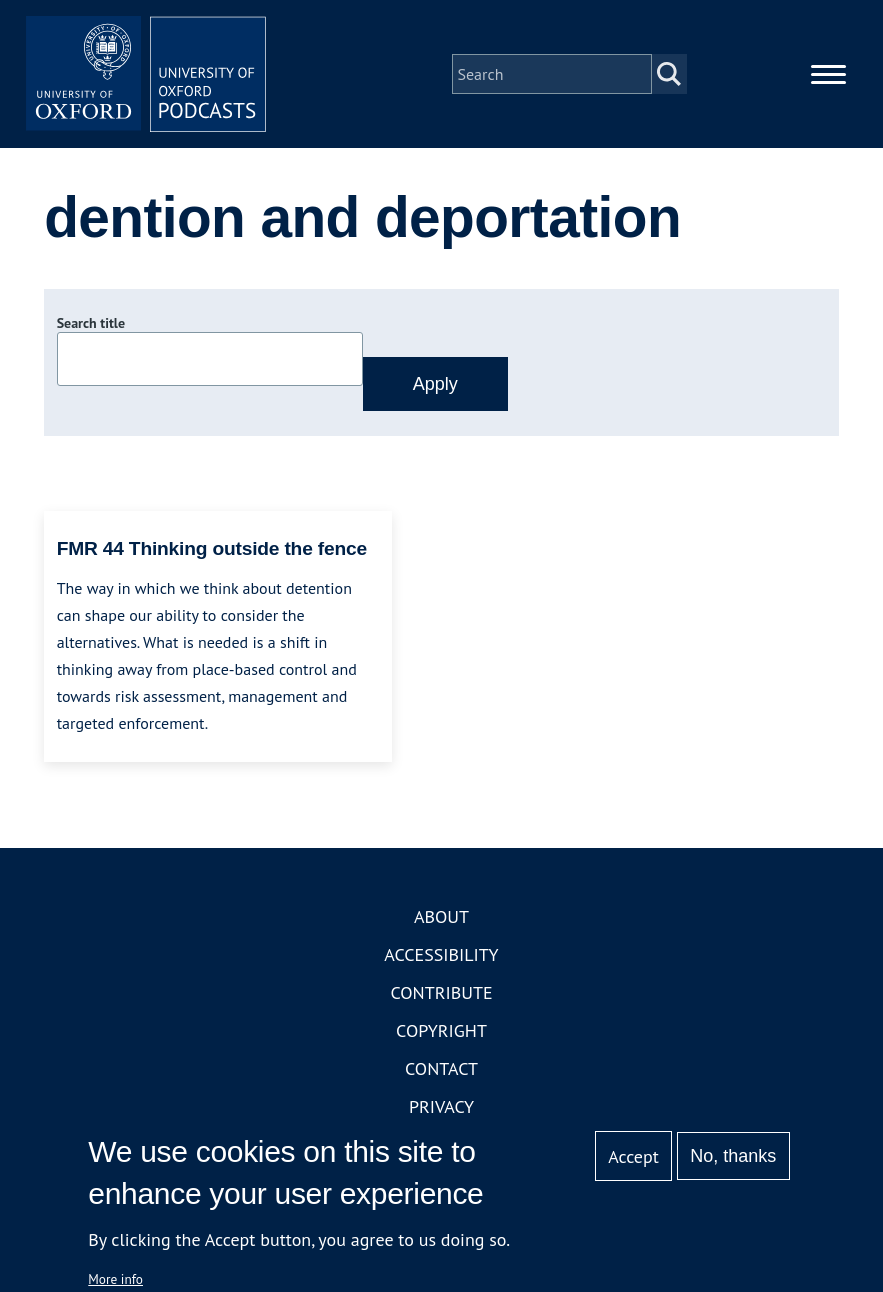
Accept (633, 1156)
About (441, 916)
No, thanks (733, 1156)
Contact (441, 1068)
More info (115, 1279)
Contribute (441, 992)
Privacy (441, 1106)
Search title (91, 323)
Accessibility (441, 954)
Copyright (441, 1030)
